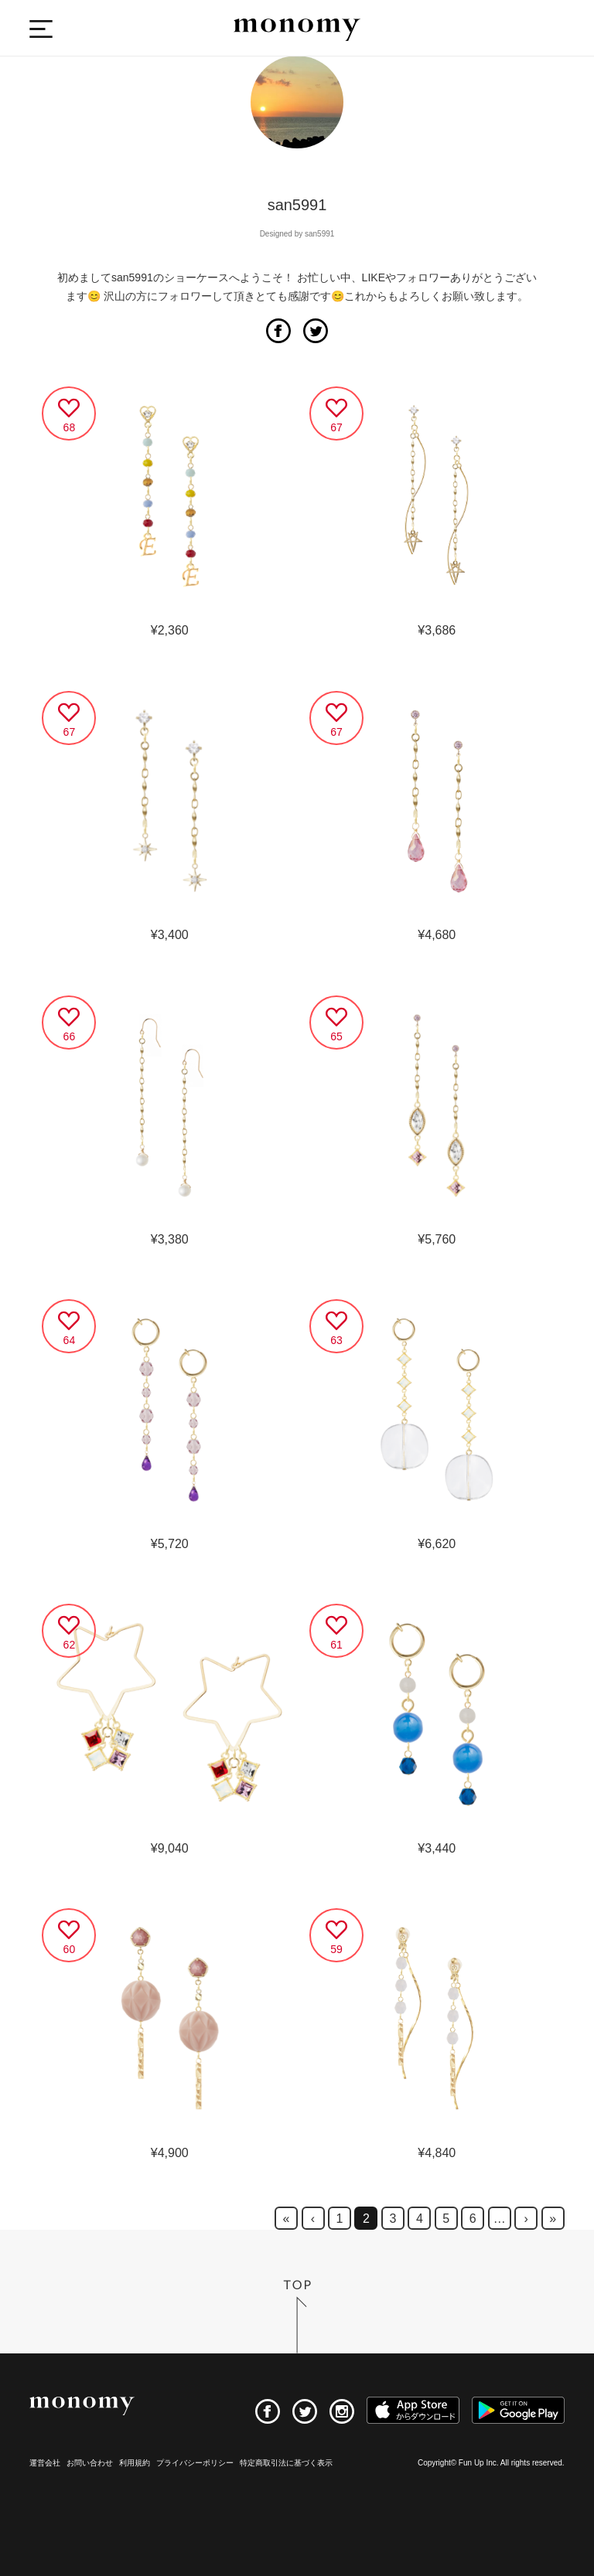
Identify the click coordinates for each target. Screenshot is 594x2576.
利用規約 (134, 2463)
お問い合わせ (90, 2463)
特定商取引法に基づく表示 (286, 2463)
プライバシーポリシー (195, 2463)
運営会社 (44, 2463)
